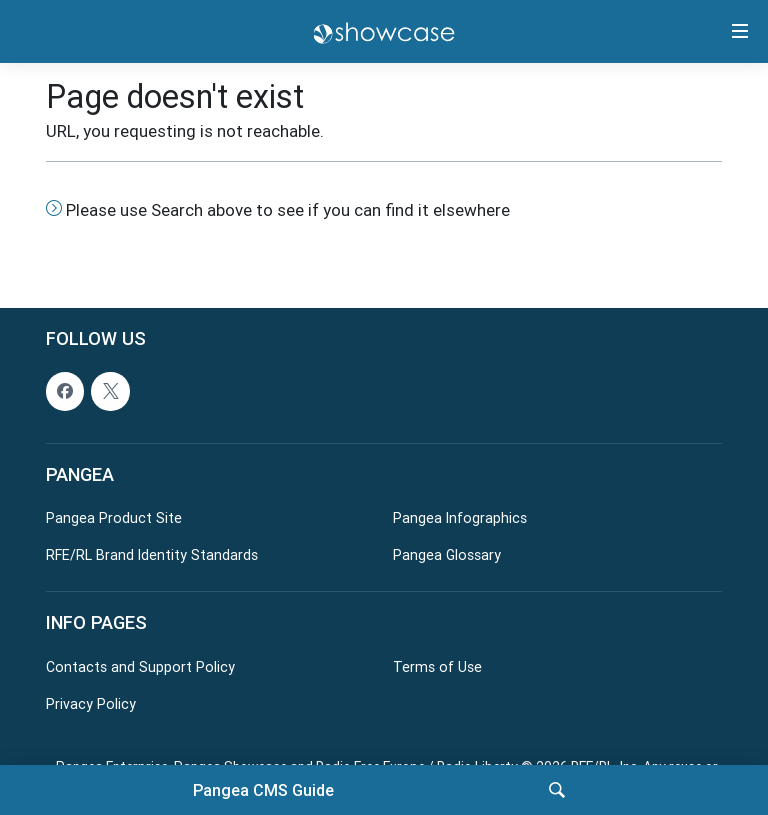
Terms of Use (437, 666)
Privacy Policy (91, 703)
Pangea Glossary (447, 555)
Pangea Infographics (460, 518)
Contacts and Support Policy (140, 666)
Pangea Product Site (114, 518)
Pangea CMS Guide (263, 790)
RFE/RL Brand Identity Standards (152, 555)
